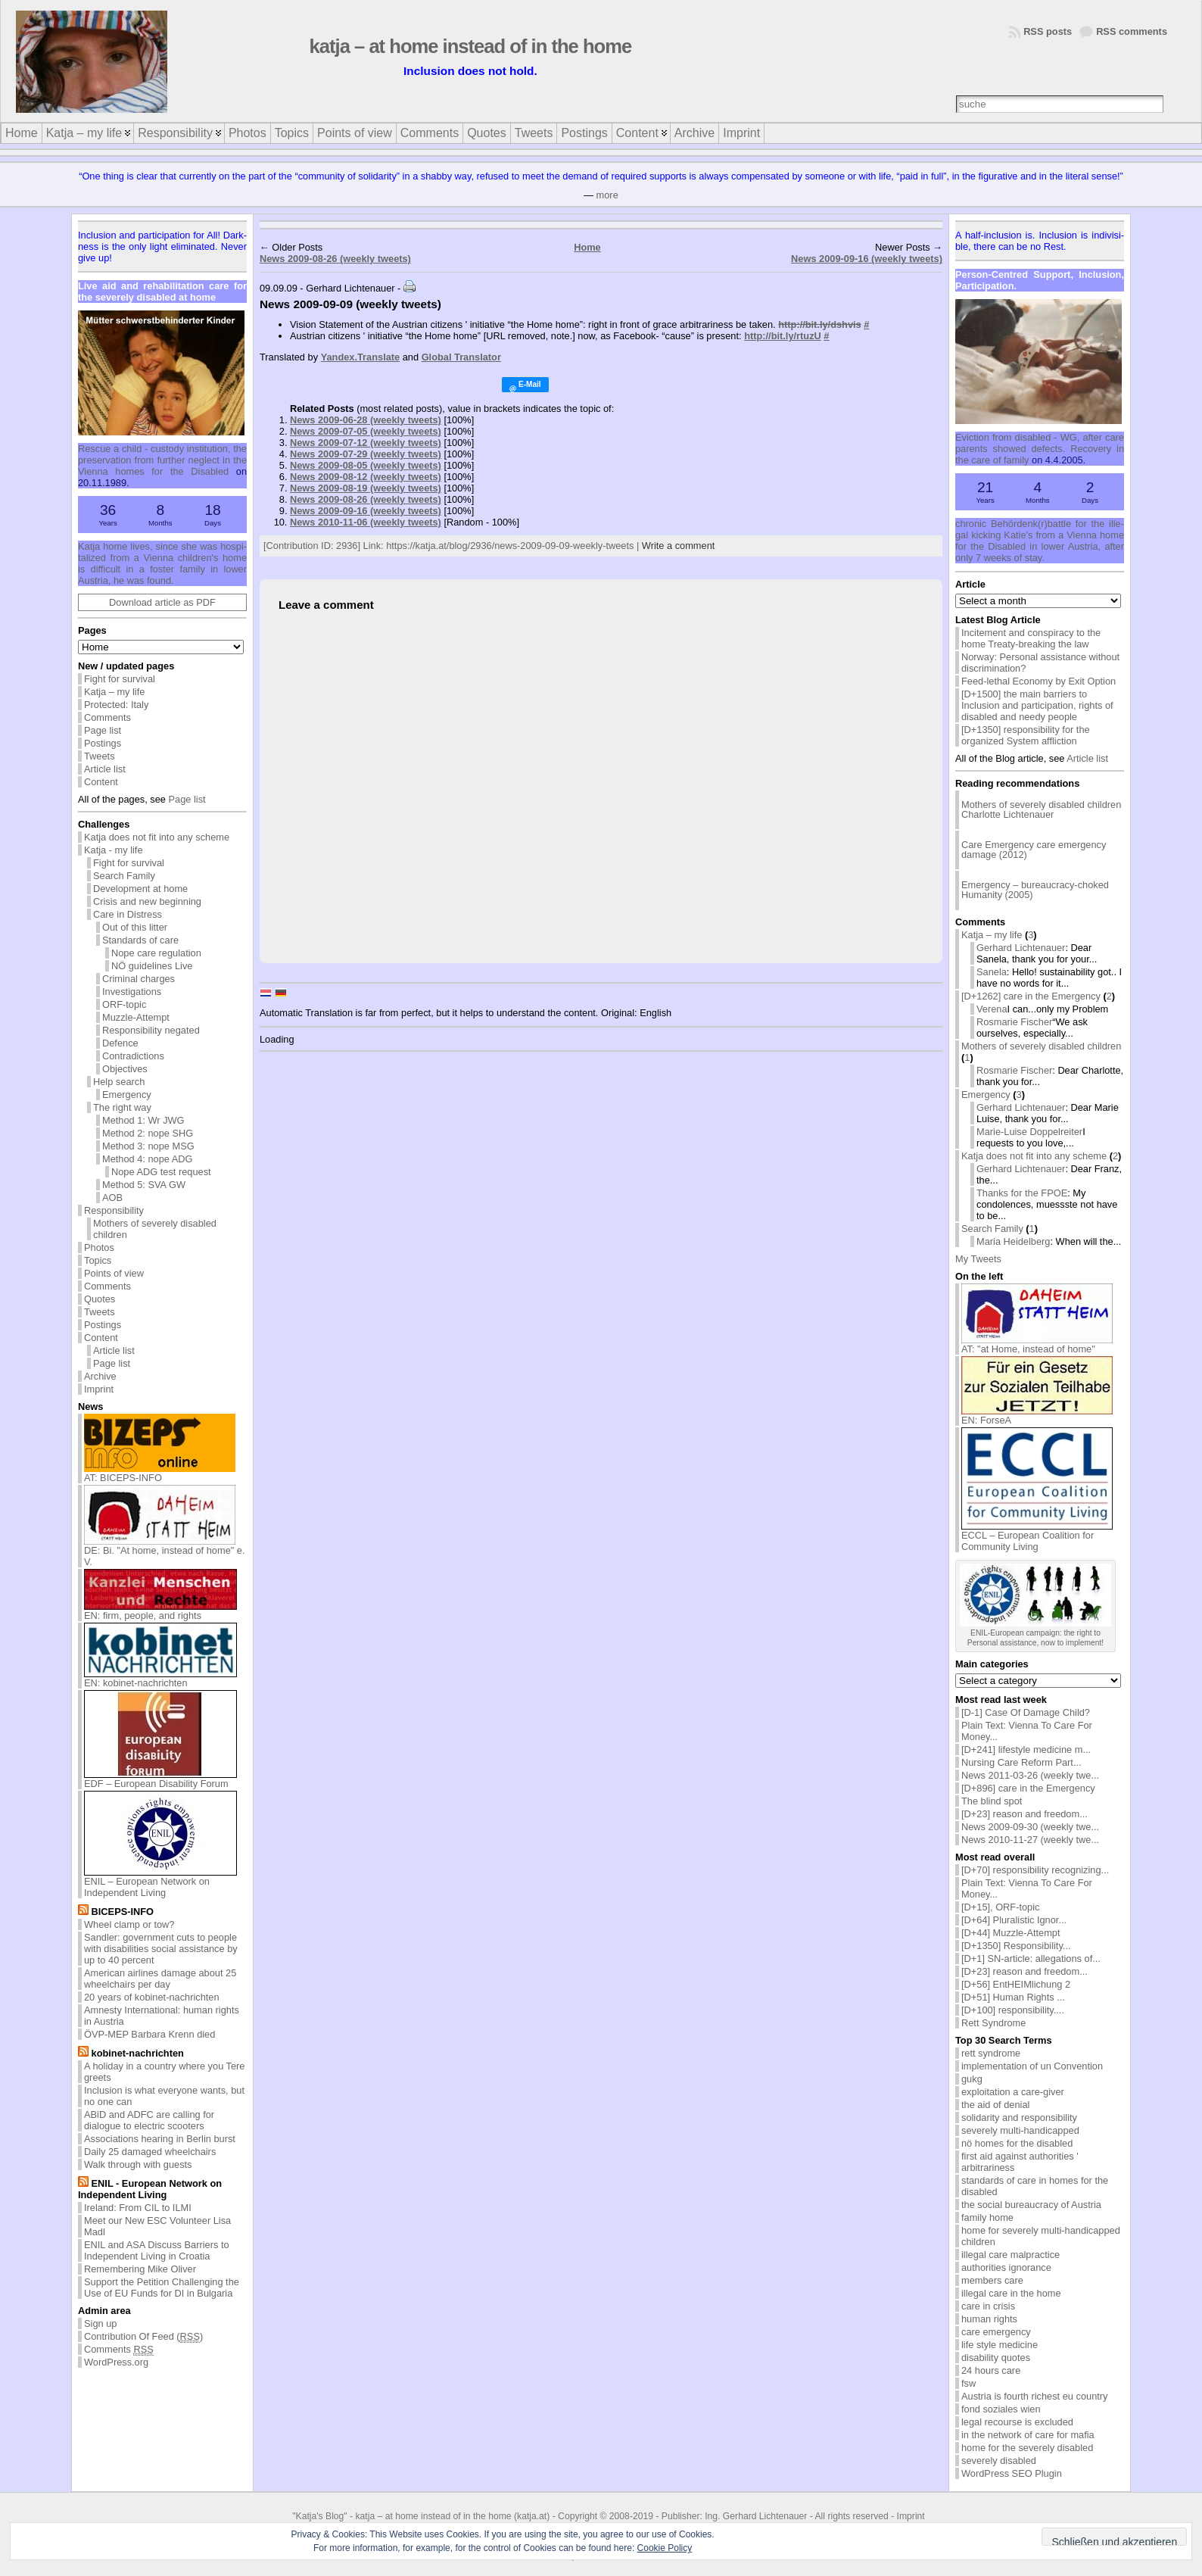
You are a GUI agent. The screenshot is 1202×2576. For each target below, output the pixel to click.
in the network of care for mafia (1028, 2434)
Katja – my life (114, 691)
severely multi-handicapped (1020, 2130)
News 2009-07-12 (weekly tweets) (365, 442)
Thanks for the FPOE (1021, 1193)
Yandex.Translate (360, 357)
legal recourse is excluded (1017, 2422)
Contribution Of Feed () (143, 2337)
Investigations (131, 991)
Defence (120, 1043)
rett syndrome (990, 2053)
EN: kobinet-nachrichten (160, 1678)
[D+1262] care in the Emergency (1031, 996)
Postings (102, 743)
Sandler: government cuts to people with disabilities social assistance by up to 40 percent (161, 1949)
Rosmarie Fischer (1014, 1022)
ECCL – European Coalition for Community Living (1037, 1536)
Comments (107, 717)
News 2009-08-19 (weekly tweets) (365, 488)
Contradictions (133, 1056)
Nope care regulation (156, 953)
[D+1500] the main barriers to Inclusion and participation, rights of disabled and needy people (1037, 705)
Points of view (114, 1273)
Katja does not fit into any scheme (156, 837)
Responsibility (114, 1210)
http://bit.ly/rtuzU (782, 335)
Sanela (991, 972)
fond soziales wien (1001, 2409)
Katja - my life (113, 850)
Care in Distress (127, 914)
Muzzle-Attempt (136, 1017)
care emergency (996, 2331)
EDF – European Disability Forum (160, 1779)
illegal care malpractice (1010, 2254)
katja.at (532, 2516)
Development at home (140, 888)
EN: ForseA (1037, 1415)
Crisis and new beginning (147, 901)
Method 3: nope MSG (148, 1146)
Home (587, 247)
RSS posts (1047, 31)
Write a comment (678, 545)
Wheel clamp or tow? (129, 1924)
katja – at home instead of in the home (471, 46)
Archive (100, 1376)
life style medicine (999, 2344)
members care (992, 2280)
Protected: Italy (116, 704)
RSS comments (1131, 31)
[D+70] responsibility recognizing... (1035, 1870)
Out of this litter (134, 927)
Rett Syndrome (993, 2023)
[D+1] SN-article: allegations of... (1031, 1958)
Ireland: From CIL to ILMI (138, 2207)
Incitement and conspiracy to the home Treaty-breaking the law (1031, 638)
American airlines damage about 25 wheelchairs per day (160, 1978)
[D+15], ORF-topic (1000, 1907)
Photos (99, 1247)
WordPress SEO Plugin (1011, 2473)
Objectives (125, 1068)
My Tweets (978, 1259)
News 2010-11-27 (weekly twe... (1030, 1839)
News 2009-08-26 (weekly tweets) (335, 258)
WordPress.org (116, 2362)
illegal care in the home (1011, 2293)
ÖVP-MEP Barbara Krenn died (149, 2034)
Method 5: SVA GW (143, 1184)
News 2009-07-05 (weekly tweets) (365, 431)
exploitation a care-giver (1012, 2091)
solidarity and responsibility (1019, 2117)
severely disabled (998, 2460)
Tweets (99, 756)
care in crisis (988, 2306)
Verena (991, 1009)
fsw (968, 2383)
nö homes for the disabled (1017, 2143)
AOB (112, 1197)
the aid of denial (995, 2104)
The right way (122, 1107)
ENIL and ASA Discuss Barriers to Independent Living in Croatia (156, 2250)
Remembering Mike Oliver (140, 2269)
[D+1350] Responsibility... (1016, 1945)
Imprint (99, 1389)
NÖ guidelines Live (151, 965)
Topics (97, 1260)
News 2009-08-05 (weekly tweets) (365, 465)
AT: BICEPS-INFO (159, 1473)
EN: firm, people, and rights (160, 1611)
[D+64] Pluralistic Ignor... (1014, 1920)
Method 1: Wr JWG (143, 1120)
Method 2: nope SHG (147, 1133)
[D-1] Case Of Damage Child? (1025, 1712)
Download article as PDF (162, 602)
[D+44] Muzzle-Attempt (1010, 1932)
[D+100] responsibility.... (1012, 2010)
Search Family (124, 875)
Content (101, 781)
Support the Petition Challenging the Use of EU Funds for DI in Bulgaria (161, 2287)
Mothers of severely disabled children (154, 1229)
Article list (105, 769)
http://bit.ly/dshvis (819, 324)
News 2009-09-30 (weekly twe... (1030, 1826)
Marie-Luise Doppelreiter (1029, 1131)
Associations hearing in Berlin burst (159, 2138)
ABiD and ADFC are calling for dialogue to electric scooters (149, 2120)
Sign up (100, 2323)
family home (987, 2217)
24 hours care (990, 2370)
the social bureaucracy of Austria (1031, 2204)
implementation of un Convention (1032, 2066)
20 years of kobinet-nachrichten (152, 1997)
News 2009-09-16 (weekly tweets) (866, 258)
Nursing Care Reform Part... (1021, 1762)
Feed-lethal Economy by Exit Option (1038, 681)
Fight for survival (119, 679)
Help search (119, 1081)
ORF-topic (124, 1004)
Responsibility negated (151, 1030)
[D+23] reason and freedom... (1024, 1814)
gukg (971, 2079)
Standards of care (140, 940)
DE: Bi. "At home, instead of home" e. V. (164, 1551)
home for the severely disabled (1027, 2447)
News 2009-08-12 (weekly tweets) (365, 476)
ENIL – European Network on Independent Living (160, 1882)
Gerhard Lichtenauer (1020, 947)
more (607, 195)
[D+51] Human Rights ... (1013, 1997)
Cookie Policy (665, 2548)
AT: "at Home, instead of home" (1037, 1344)
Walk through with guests (138, 2164)
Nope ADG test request (161, 1171)
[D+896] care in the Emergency (1028, 1788)
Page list (102, 730)
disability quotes (995, 2357)
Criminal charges (138, 978)
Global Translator (461, 357)
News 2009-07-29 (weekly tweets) (365, 454)
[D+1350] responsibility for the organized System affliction (1025, 735)
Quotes (99, 1299)
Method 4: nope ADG (147, 1159)
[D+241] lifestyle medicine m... (1026, 1749)
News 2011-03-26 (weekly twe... (1030, 1775)
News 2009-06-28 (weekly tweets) (365, 420)
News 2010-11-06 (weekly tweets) (365, 522)
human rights (989, 2319)
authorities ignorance (1006, 2267)
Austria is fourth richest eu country (1034, 2396)
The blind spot (991, 1801)
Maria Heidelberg (1013, 1241)
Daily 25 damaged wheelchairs (150, 2151)
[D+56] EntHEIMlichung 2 (1015, 1984)
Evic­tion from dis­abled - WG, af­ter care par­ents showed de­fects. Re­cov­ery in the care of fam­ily (1039, 449)
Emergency (126, 1094)
